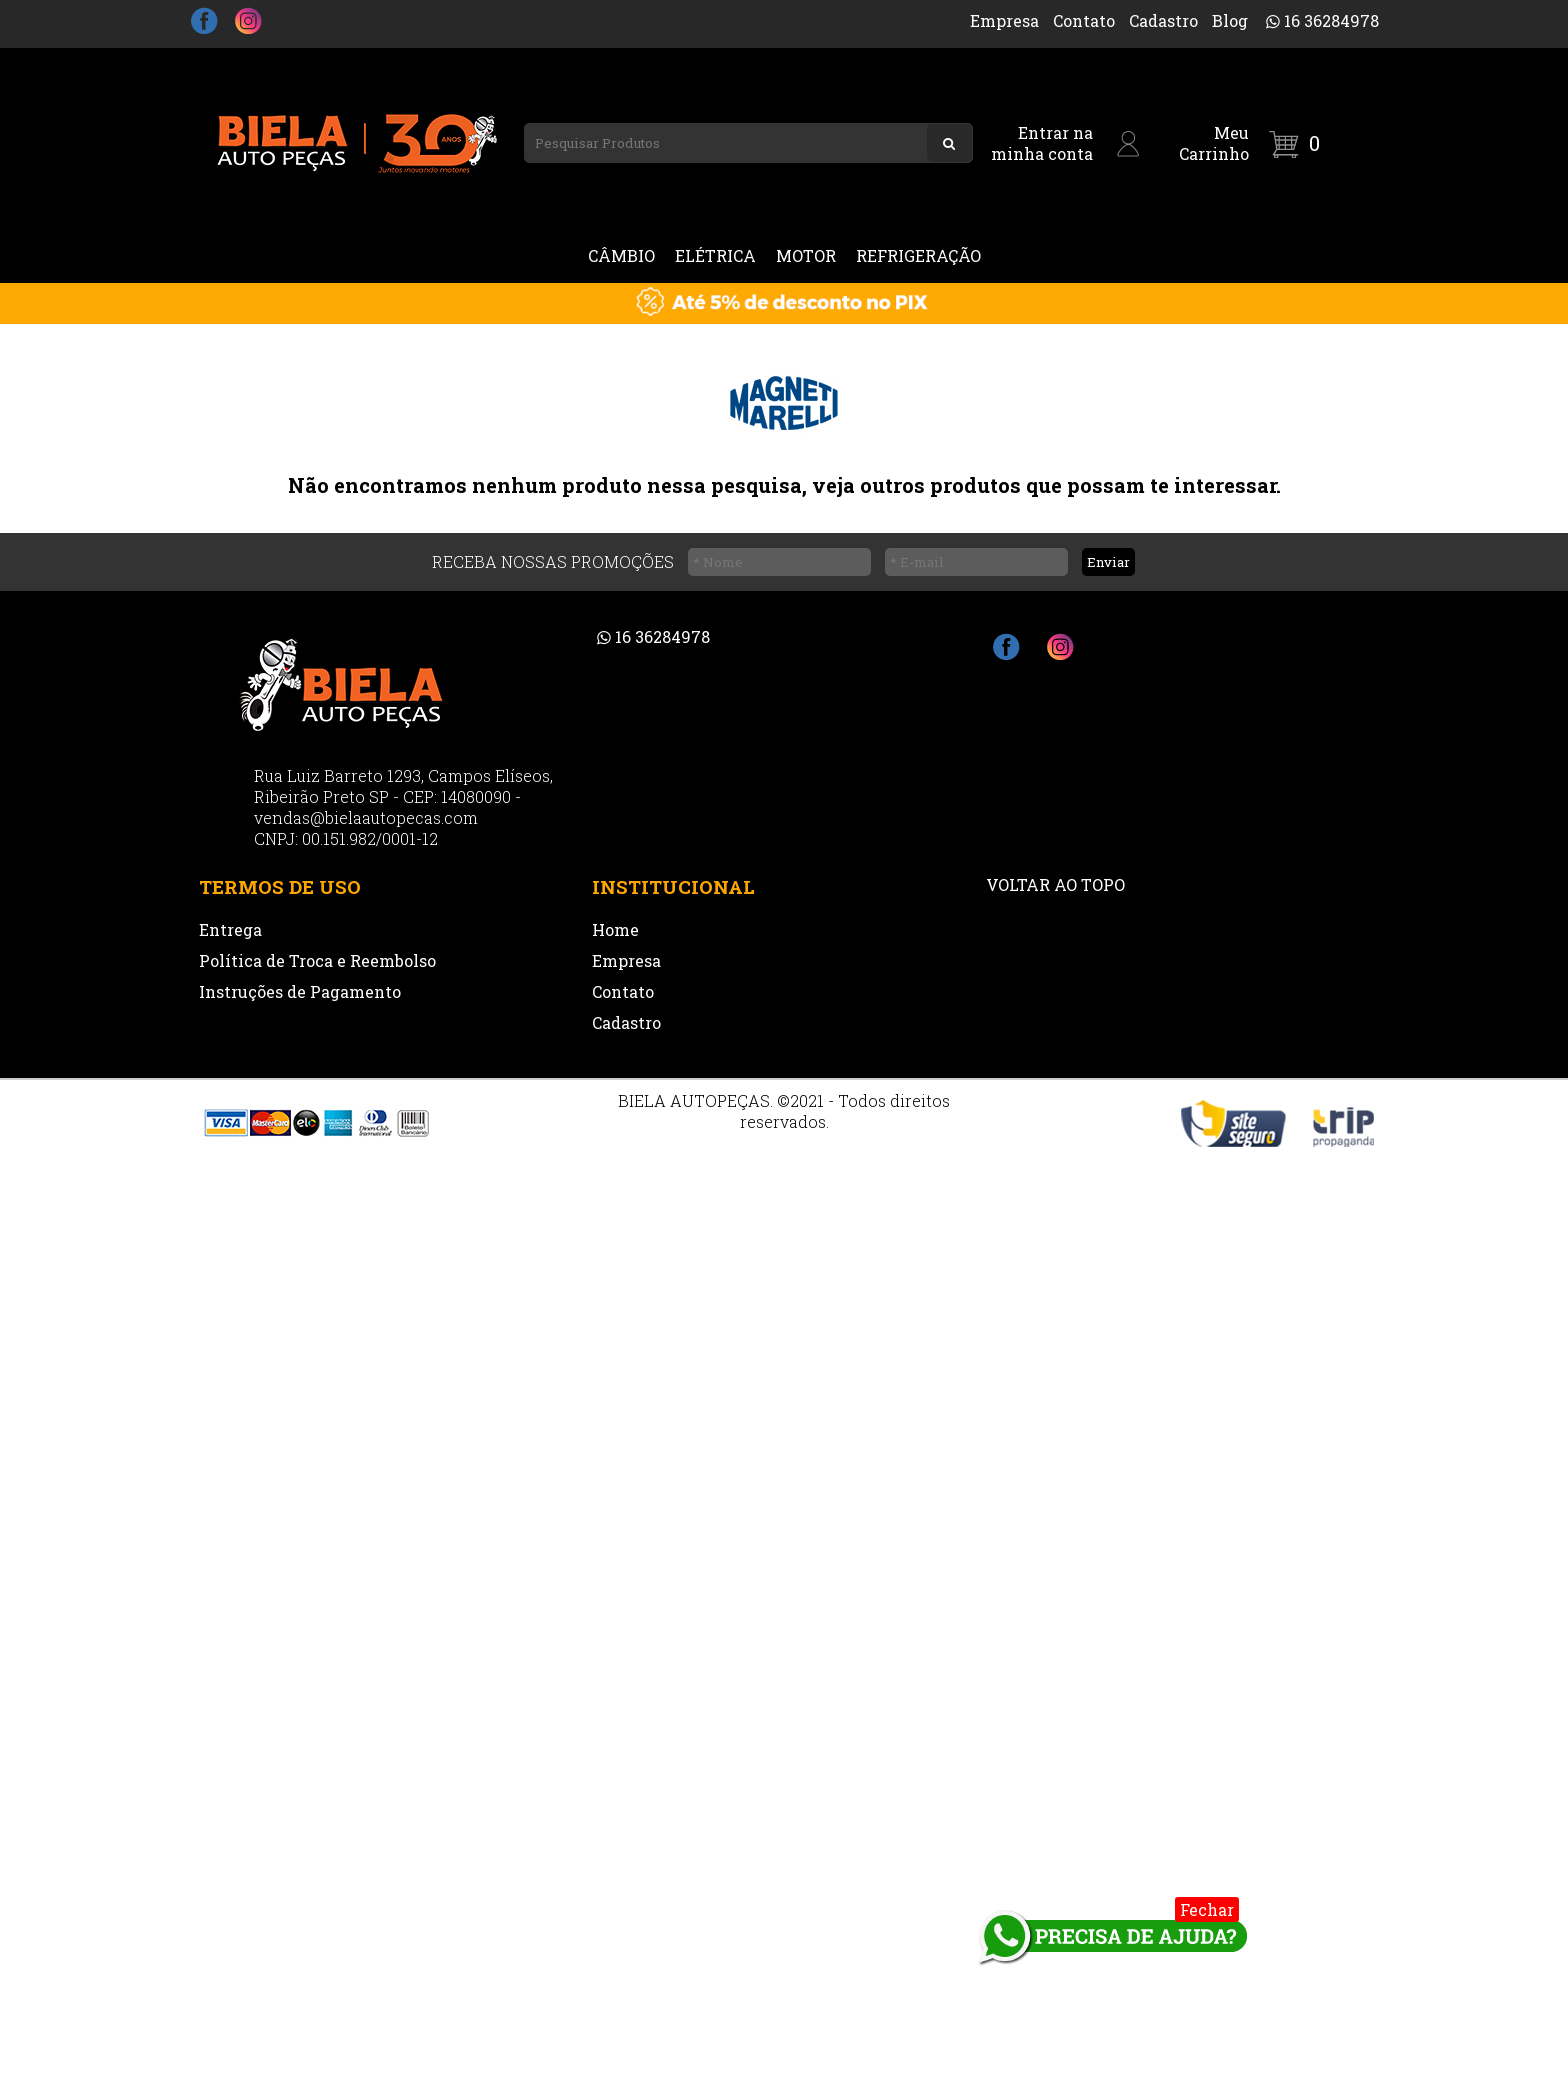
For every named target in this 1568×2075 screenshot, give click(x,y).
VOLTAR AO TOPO (1055, 884)
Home (615, 929)
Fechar (1207, 1909)
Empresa (1004, 20)
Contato (1084, 20)
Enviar (1108, 562)
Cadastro (1163, 20)
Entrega (230, 929)
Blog (1230, 20)
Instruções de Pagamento (300, 991)
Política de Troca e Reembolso (317, 960)
